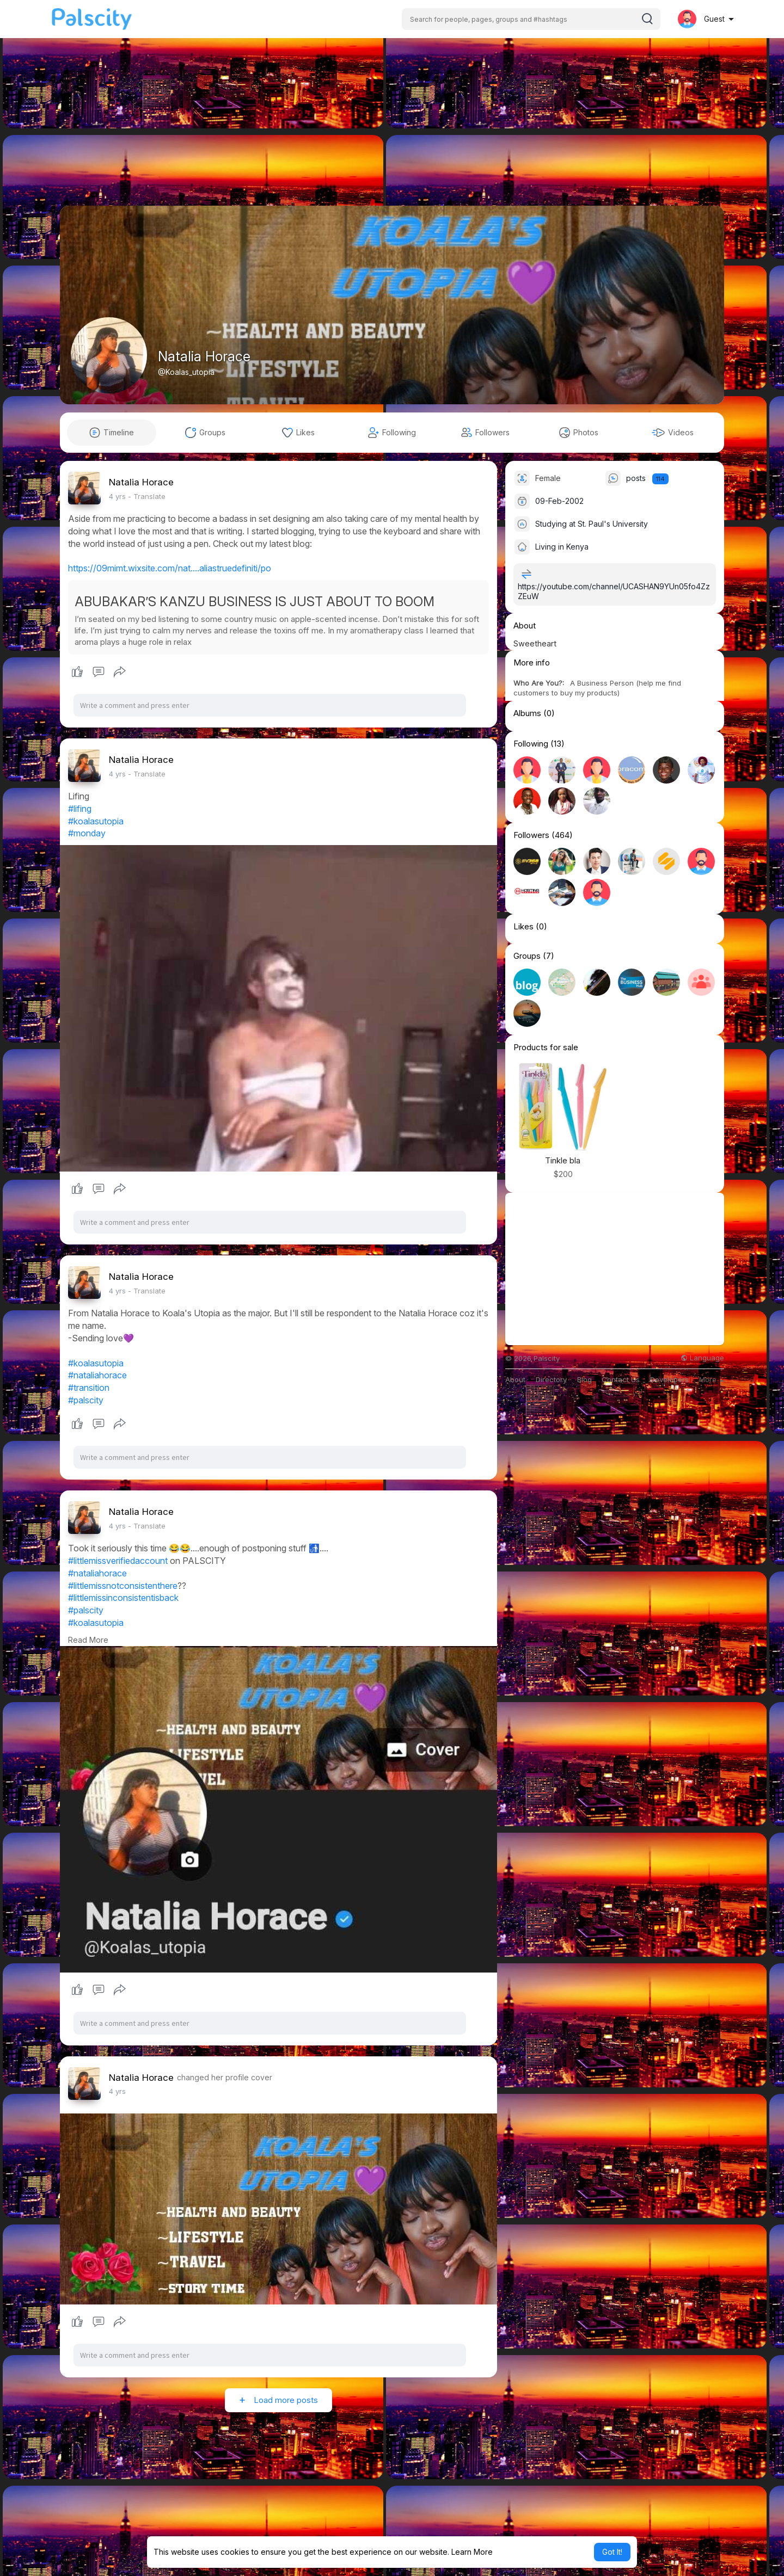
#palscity (85, 1400)
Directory (551, 1379)
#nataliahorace (97, 1375)
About (515, 1379)
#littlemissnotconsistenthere (122, 1585)
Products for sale (545, 1047)
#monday (87, 833)
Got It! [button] (612, 2551)
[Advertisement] (392, 129)
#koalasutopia (96, 821)
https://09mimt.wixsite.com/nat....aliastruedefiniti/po (169, 568)
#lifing (79, 808)
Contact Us (621, 1379)
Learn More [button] (472, 2551)
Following (530, 743)
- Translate (147, 496)
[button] (531, 19)
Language (702, 1357)
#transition (88, 1387)
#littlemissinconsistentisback (123, 1597)
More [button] (711, 1379)
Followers (531, 835)
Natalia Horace (204, 356)
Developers (669, 1379)
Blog (584, 1379)
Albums (527, 713)
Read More (88, 1639)
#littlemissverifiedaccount (118, 1560)
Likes (523, 926)
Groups (527, 956)
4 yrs (117, 496)
